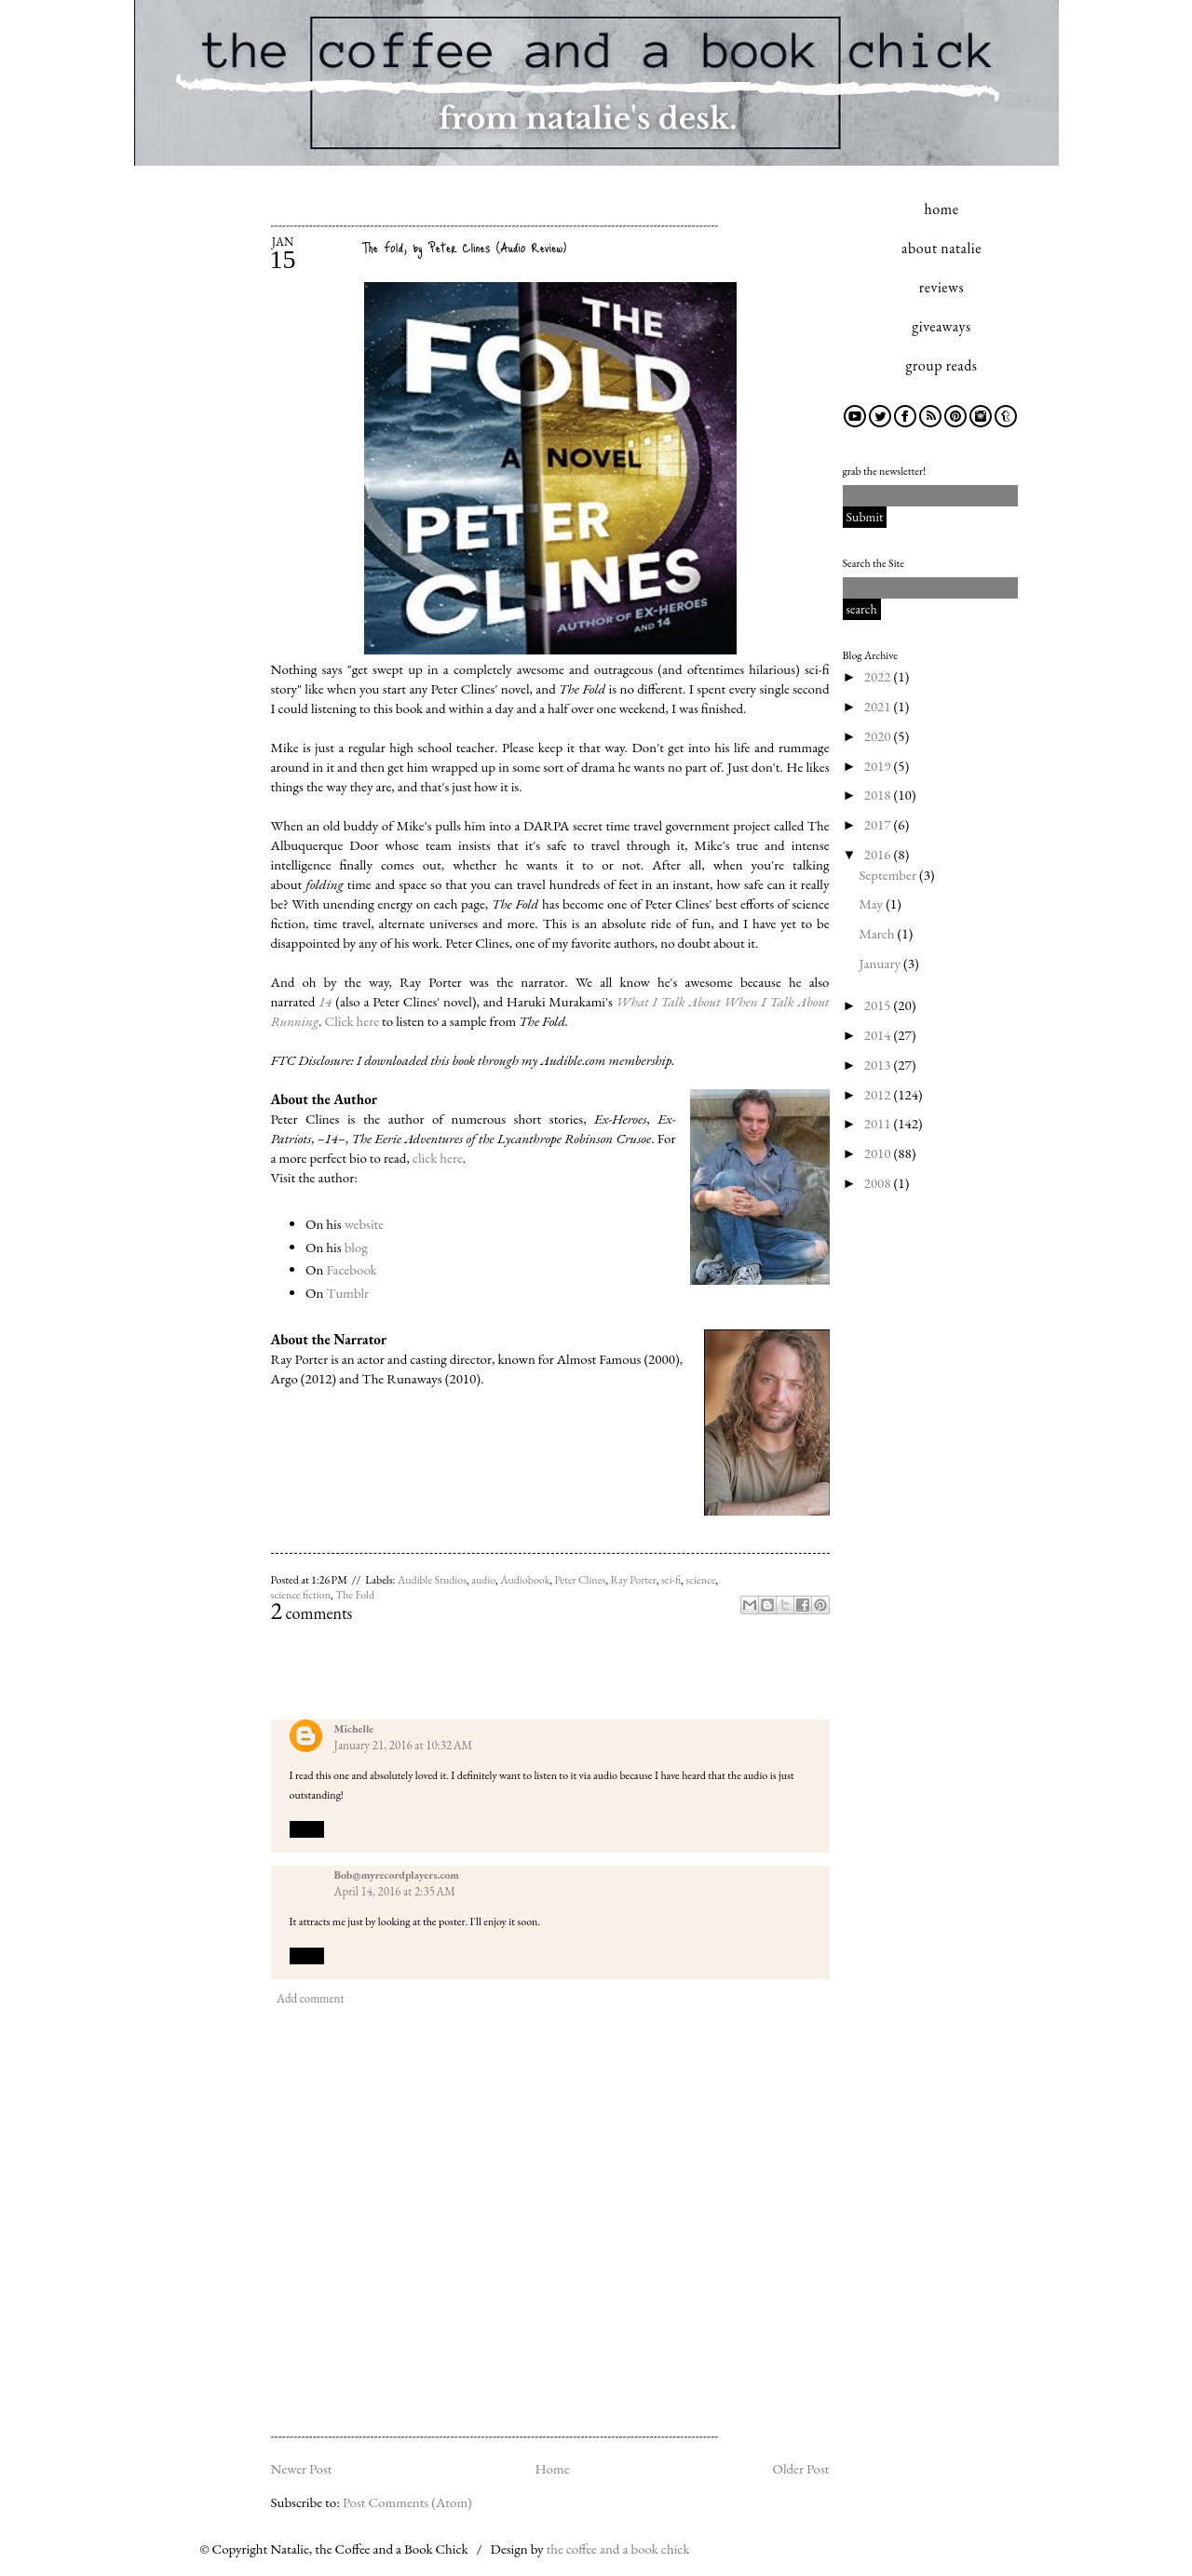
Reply (306, 1828)
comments (312, 1613)
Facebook (351, 1269)
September (889, 874)
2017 (879, 824)
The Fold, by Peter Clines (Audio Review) (464, 247)
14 (325, 1001)
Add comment (310, 1998)
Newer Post (301, 2468)
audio (483, 1579)
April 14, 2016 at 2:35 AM (394, 1891)
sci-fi (671, 1579)
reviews (941, 287)
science (700, 1579)
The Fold (354, 1594)
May (873, 903)
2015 (879, 1005)
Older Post (800, 2468)
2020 (879, 736)
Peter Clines (579, 1579)
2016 (879, 854)
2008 (879, 1183)
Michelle (354, 1728)
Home (552, 2468)
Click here (352, 1021)
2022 (879, 676)
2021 (879, 706)
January (881, 963)
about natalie (941, 248)
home (942, 209)
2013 (879, 1064)
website (365, 1224)
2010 (879, 1153)
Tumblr (347, 1292)
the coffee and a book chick (618, 2548)
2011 (879, 1123)
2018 (879, 794)
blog (356, 1247)
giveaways (941, 326)
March (879, 933)
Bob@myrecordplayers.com (397, 1875)
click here (438, 1158)
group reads (942, 365)
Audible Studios (432, 1579)
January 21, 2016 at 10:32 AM (403, 1745)
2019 (879, 766)
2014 (879, 1035)
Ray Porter (633, 1579)
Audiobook (524, 1579)
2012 (879, 1094)
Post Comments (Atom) (407, 2502)
